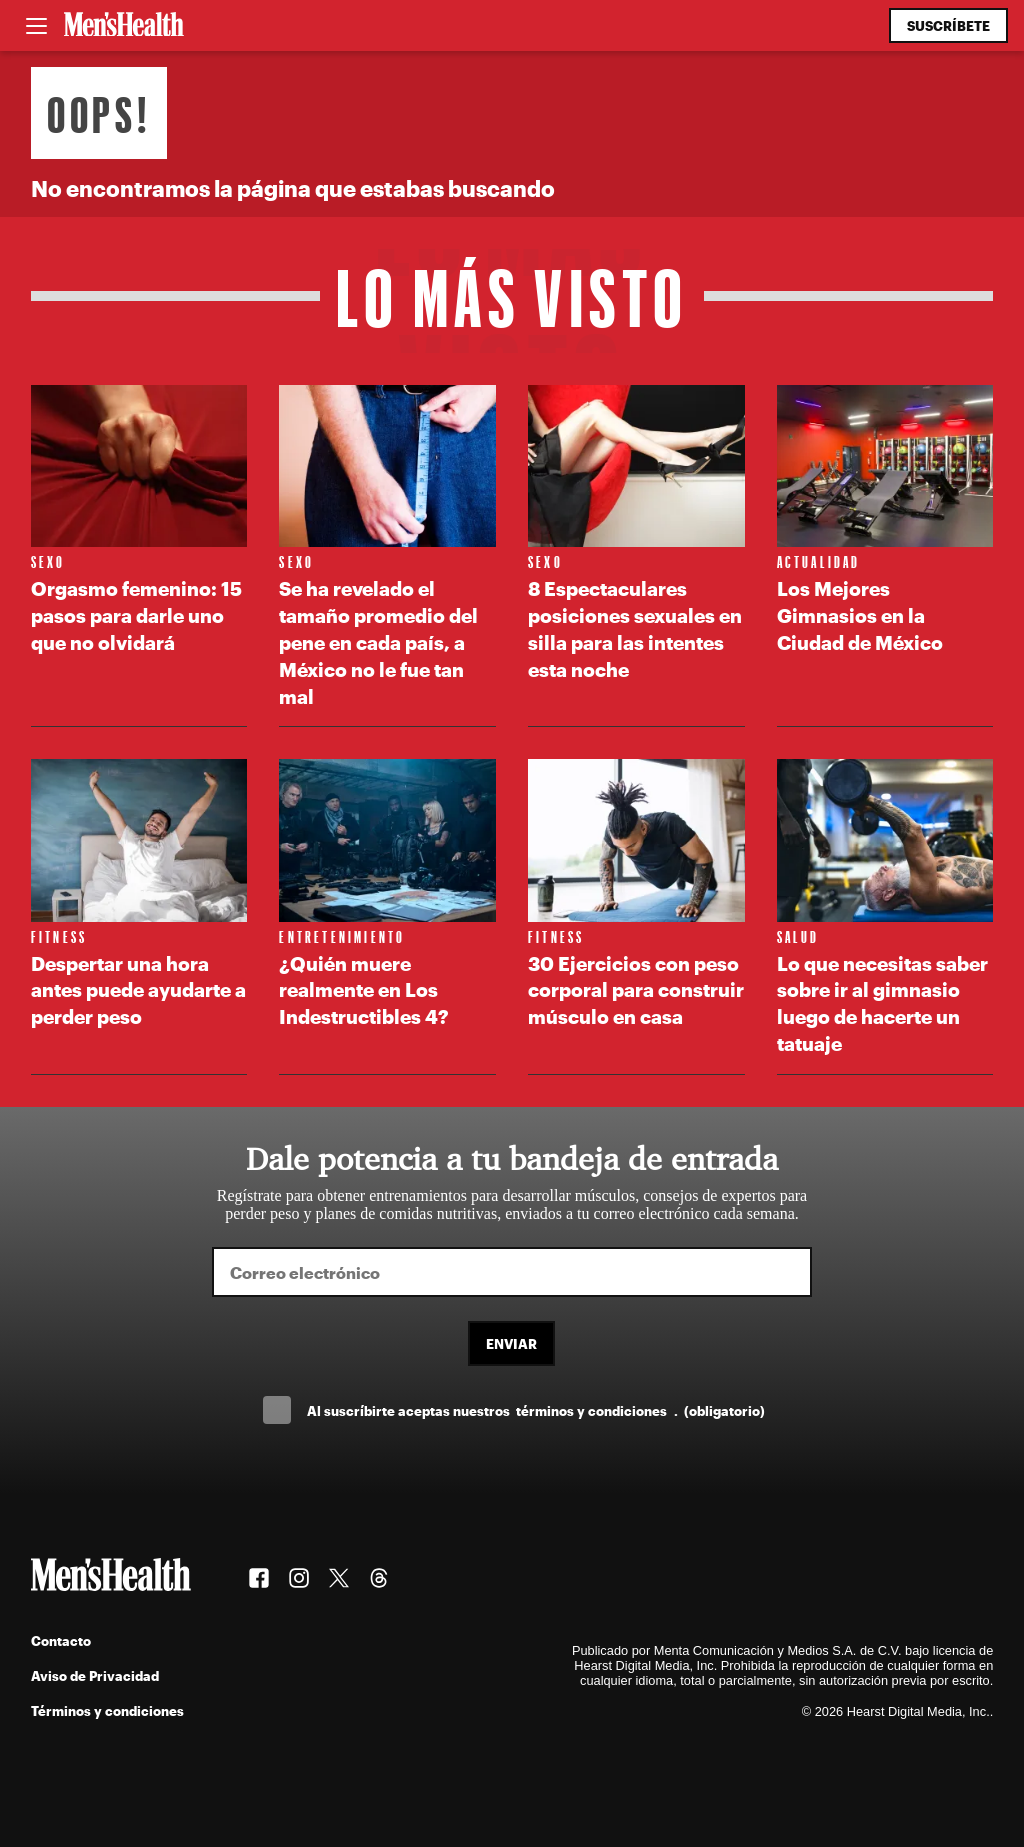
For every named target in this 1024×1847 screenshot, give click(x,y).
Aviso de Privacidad (95, 1675)
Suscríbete (948, 25)
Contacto (61, 1640)
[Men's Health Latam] (124, 26)
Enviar (511, 1343)
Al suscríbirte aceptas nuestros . (536, 1410)
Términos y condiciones (107, 1710)
